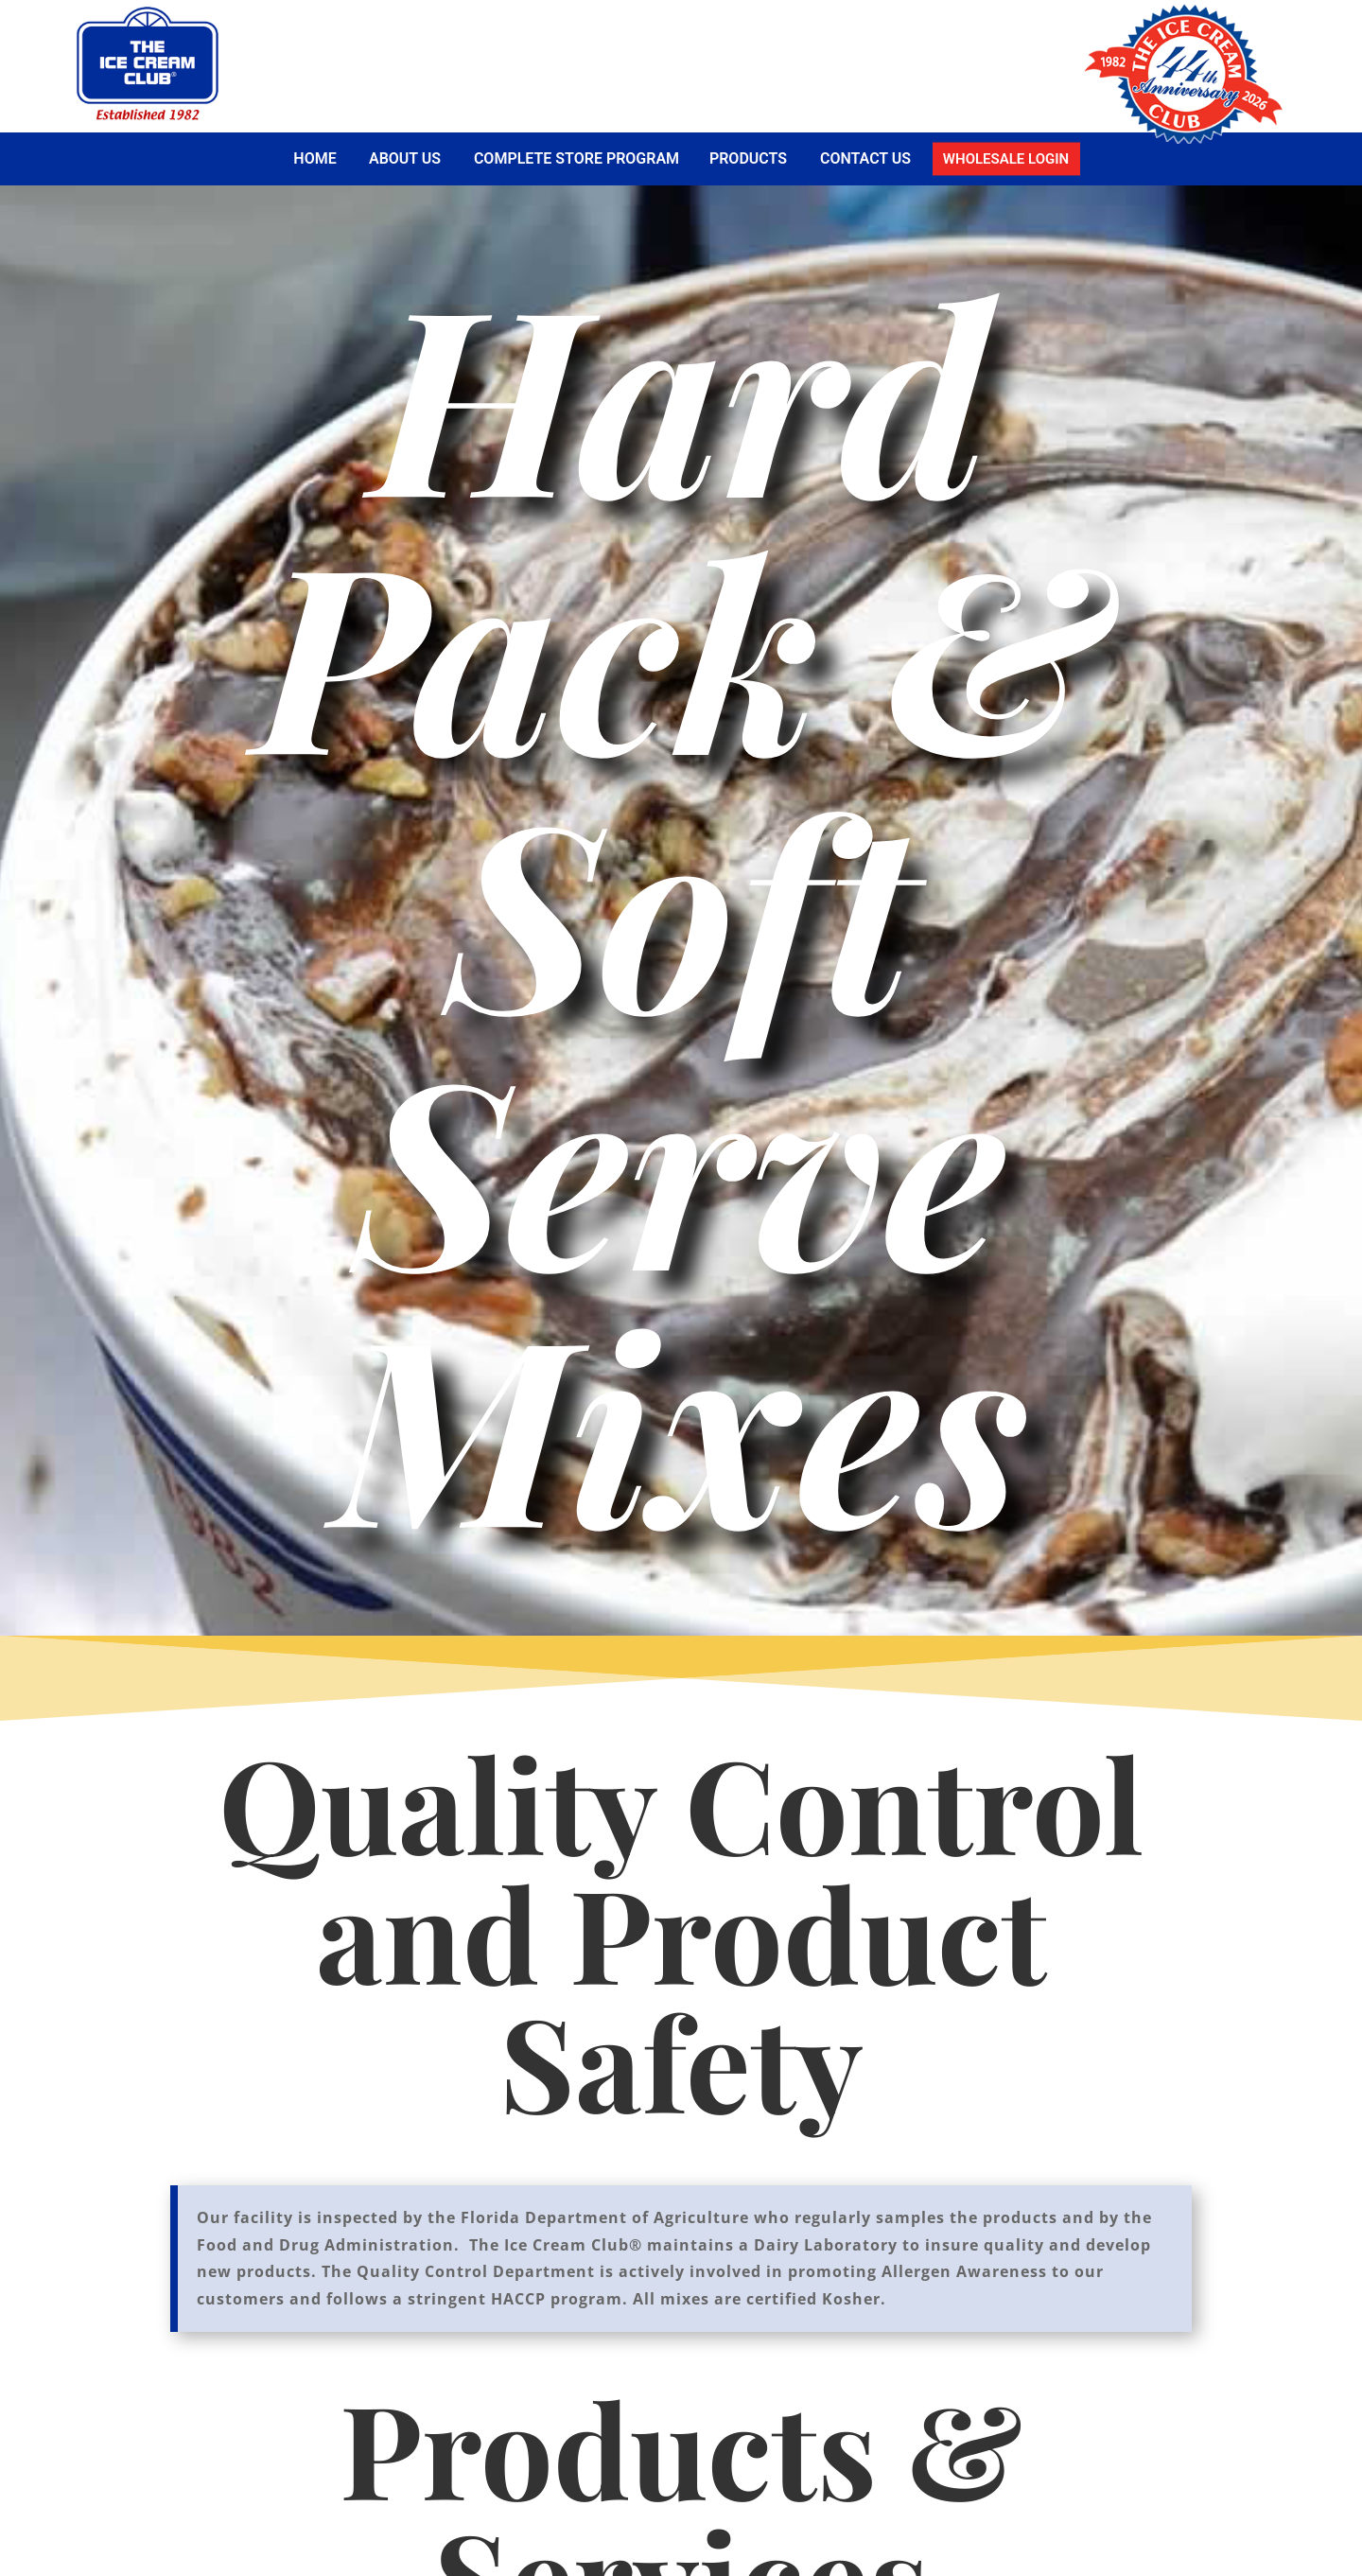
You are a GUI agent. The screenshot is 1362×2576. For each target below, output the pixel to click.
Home (314, 158)
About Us (405, 158)
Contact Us (865, 158)
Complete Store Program (576, 158)
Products (748, 158)
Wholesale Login (1006, 157)
